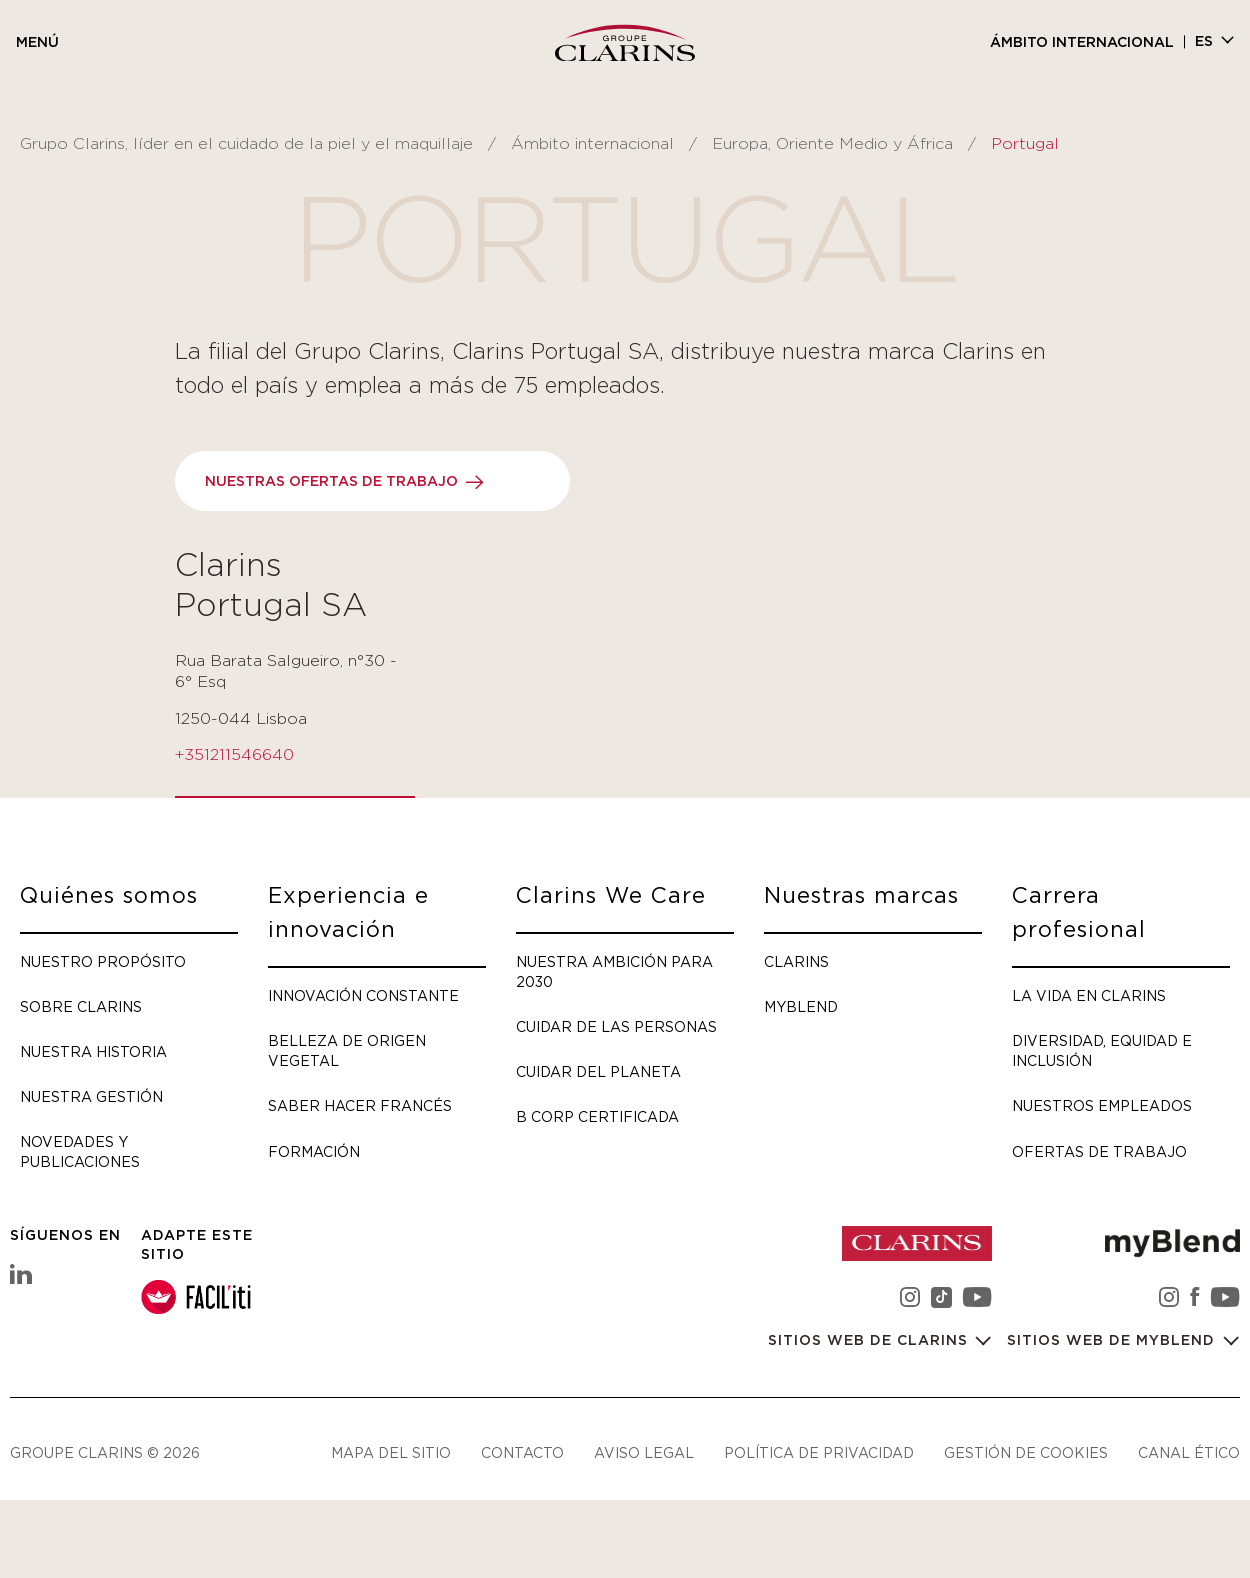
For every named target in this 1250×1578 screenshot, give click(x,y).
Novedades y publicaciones (80, 1151)
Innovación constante (363, 995)
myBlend (801, 1006)
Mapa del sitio (391, 1452)
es (1204, 42)
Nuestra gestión (91, 1096)
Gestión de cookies (1026, 1452)
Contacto (522, 1452)
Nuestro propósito (103, 961)
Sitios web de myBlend (1113, 1341)
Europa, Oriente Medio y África (832, 144)
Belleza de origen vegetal (347, 1050)
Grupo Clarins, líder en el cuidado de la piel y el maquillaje (246, 144)
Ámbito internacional (1082, 43)
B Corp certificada (597, 1116)
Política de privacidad (819, 1452)
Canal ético (1189, 1452)
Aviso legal (644, 1452)
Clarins (796, 961)
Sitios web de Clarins (870, 1341)
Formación (314, 1151)
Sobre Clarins (81, 1006)
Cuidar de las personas (616, 1026)
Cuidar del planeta (598, 1071)
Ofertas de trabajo (1099, 1151)
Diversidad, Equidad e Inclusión (1102, 1050)
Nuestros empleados (1102, 1105)
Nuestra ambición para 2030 (614, 971)
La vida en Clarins (1089, 995)
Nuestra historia (93, 1051)
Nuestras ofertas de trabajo (331, 482)
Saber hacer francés (360, 1105)
